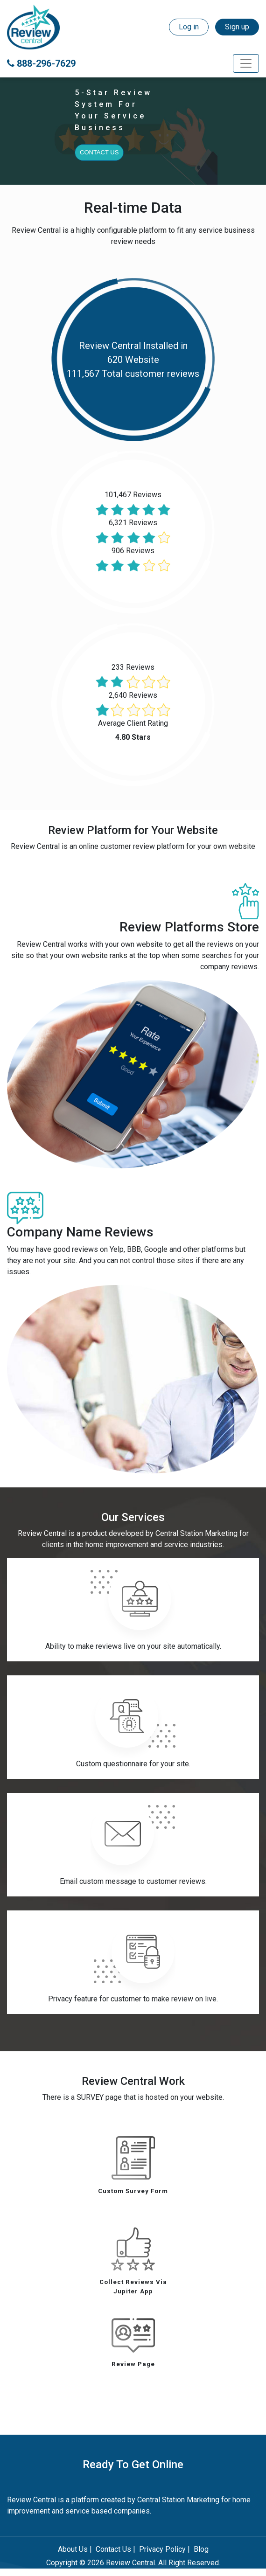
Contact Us (99, 152)
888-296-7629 (41, 63)
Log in (189, 26)
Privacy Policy (162, 2549)
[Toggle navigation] (246, 63)
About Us (73, 2549)
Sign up (237, 26)
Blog (201, 2549)
